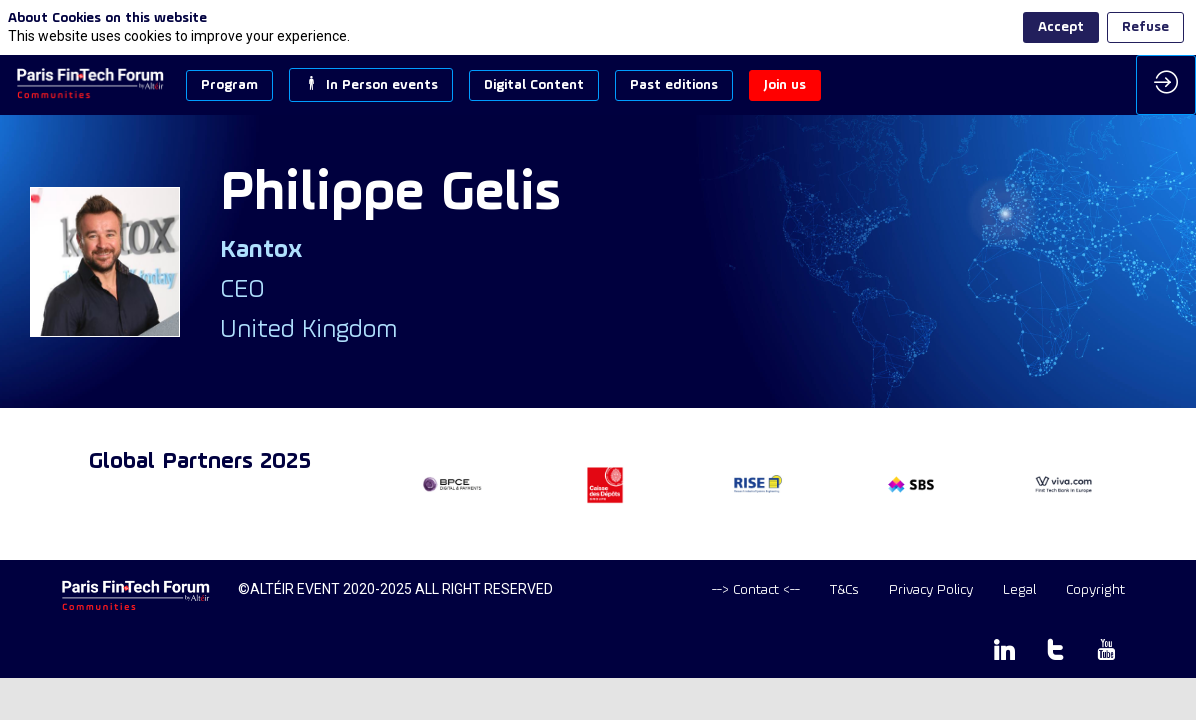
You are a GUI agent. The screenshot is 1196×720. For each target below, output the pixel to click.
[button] (229, 85)
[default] (756, 590)
